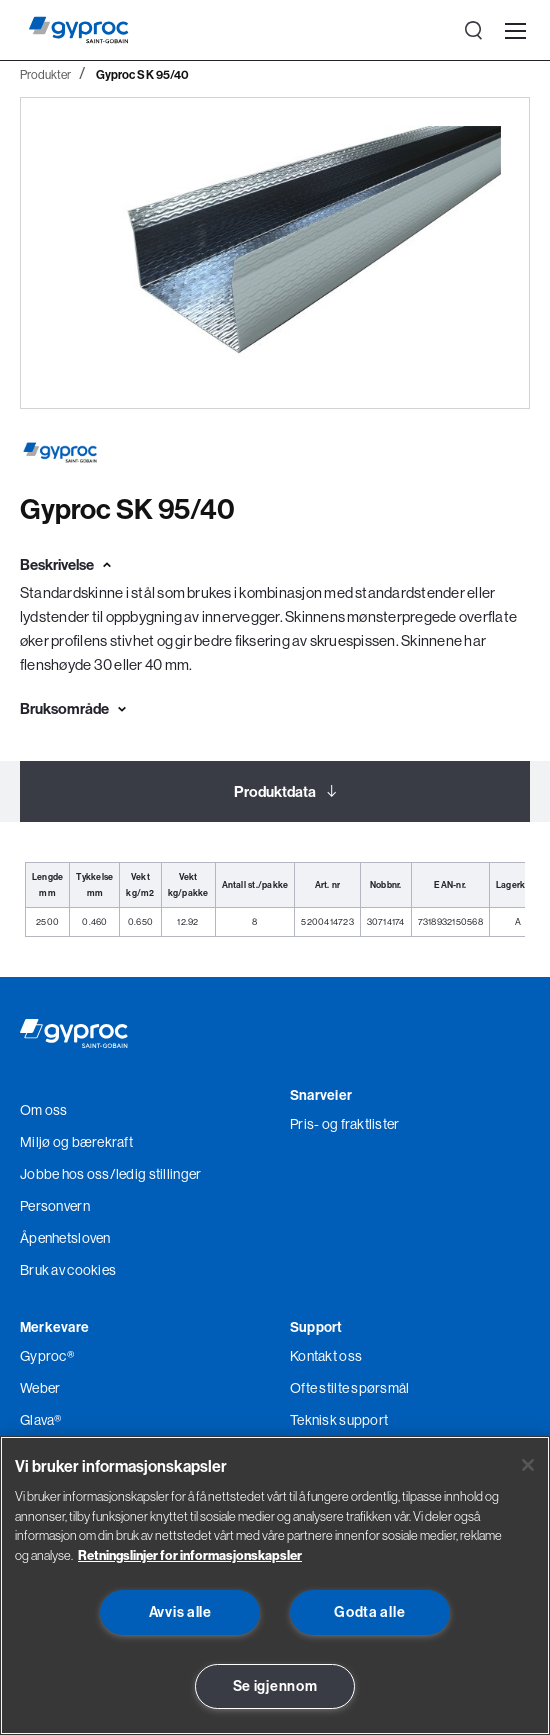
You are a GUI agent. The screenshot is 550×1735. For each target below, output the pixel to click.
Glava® (41, 1420)
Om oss (44, 1110)
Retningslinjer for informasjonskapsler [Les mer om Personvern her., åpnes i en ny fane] (190, 1555)
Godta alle (369, 1612)
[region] (275, 1585)
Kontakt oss (326, 1356)
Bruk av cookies (68, 1270)
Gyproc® (47, 1356)
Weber (40, 1388)
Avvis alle (180, 1612)
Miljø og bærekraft (76, 1142)
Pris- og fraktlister (345, 1124)
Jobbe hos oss (65, 1174)
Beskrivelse (57, 564)
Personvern (55, 1206)
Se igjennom (275, 1686)
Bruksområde (64, 708)
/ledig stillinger (156, 1174)
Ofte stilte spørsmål (350, 1388)
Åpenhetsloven (65, 1238)
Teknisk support (339, 1420)
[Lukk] (528, 1465)
